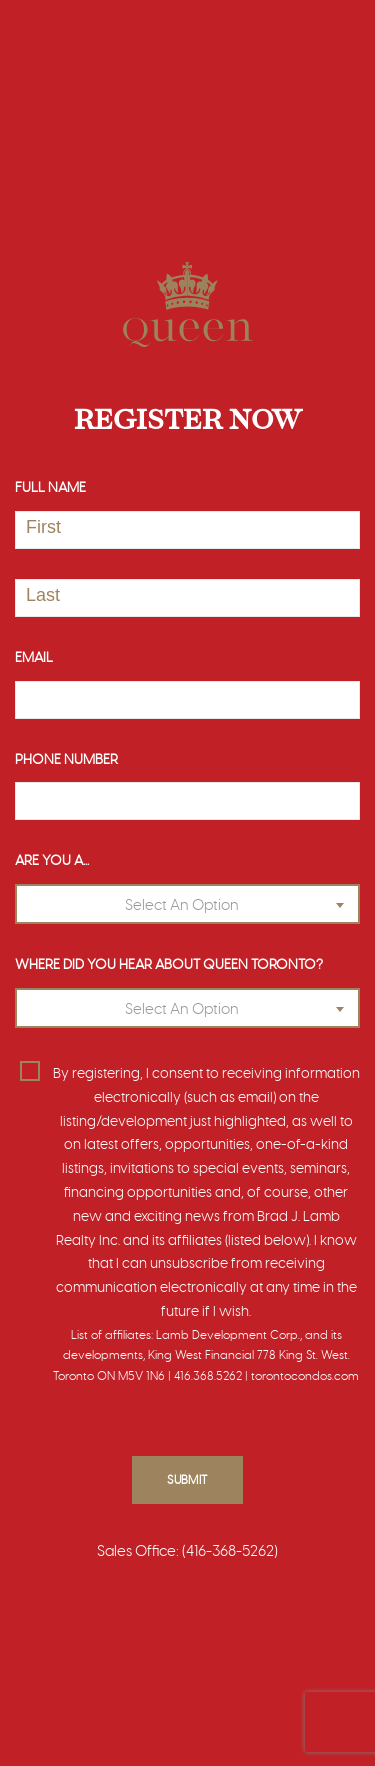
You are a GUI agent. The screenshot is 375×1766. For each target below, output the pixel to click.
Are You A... (52, 861)
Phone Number (66, 760)
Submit (187, 1480)
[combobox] (187, 904)
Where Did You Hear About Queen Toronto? (169, 965)
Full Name (50, 488)
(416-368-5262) (230, 1551)
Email (34, 658)
